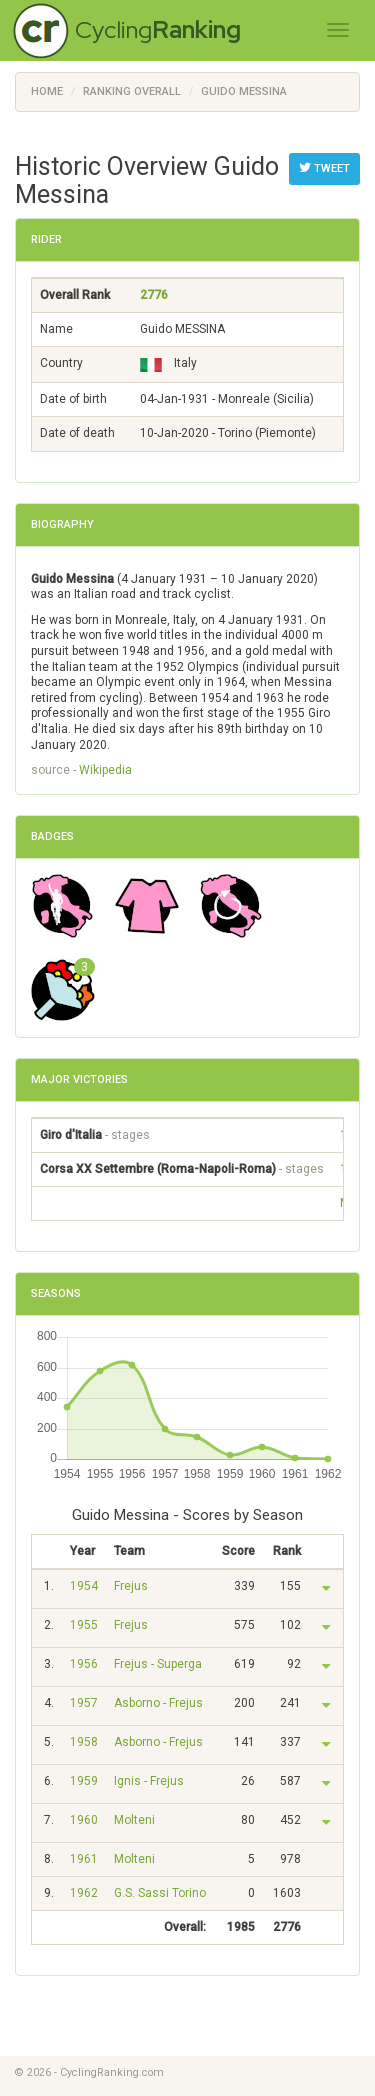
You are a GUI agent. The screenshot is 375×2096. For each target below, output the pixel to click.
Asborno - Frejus (158, 1703)
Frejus (131, 1586)
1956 (84, 1664)
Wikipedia (105, 770)
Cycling (158, 29)
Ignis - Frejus (149, 1781)
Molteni (134, 1820)
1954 (84, 1586)
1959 (84, 1781)
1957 (84, 1703)
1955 (84, 1625)
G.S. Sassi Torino (160, 1893)
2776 (154, 295)
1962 (84, 1893)
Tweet (324, 168)
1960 (84, 1820)
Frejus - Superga (158, 1664)
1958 (84, 1742)
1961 (84, 1859)
